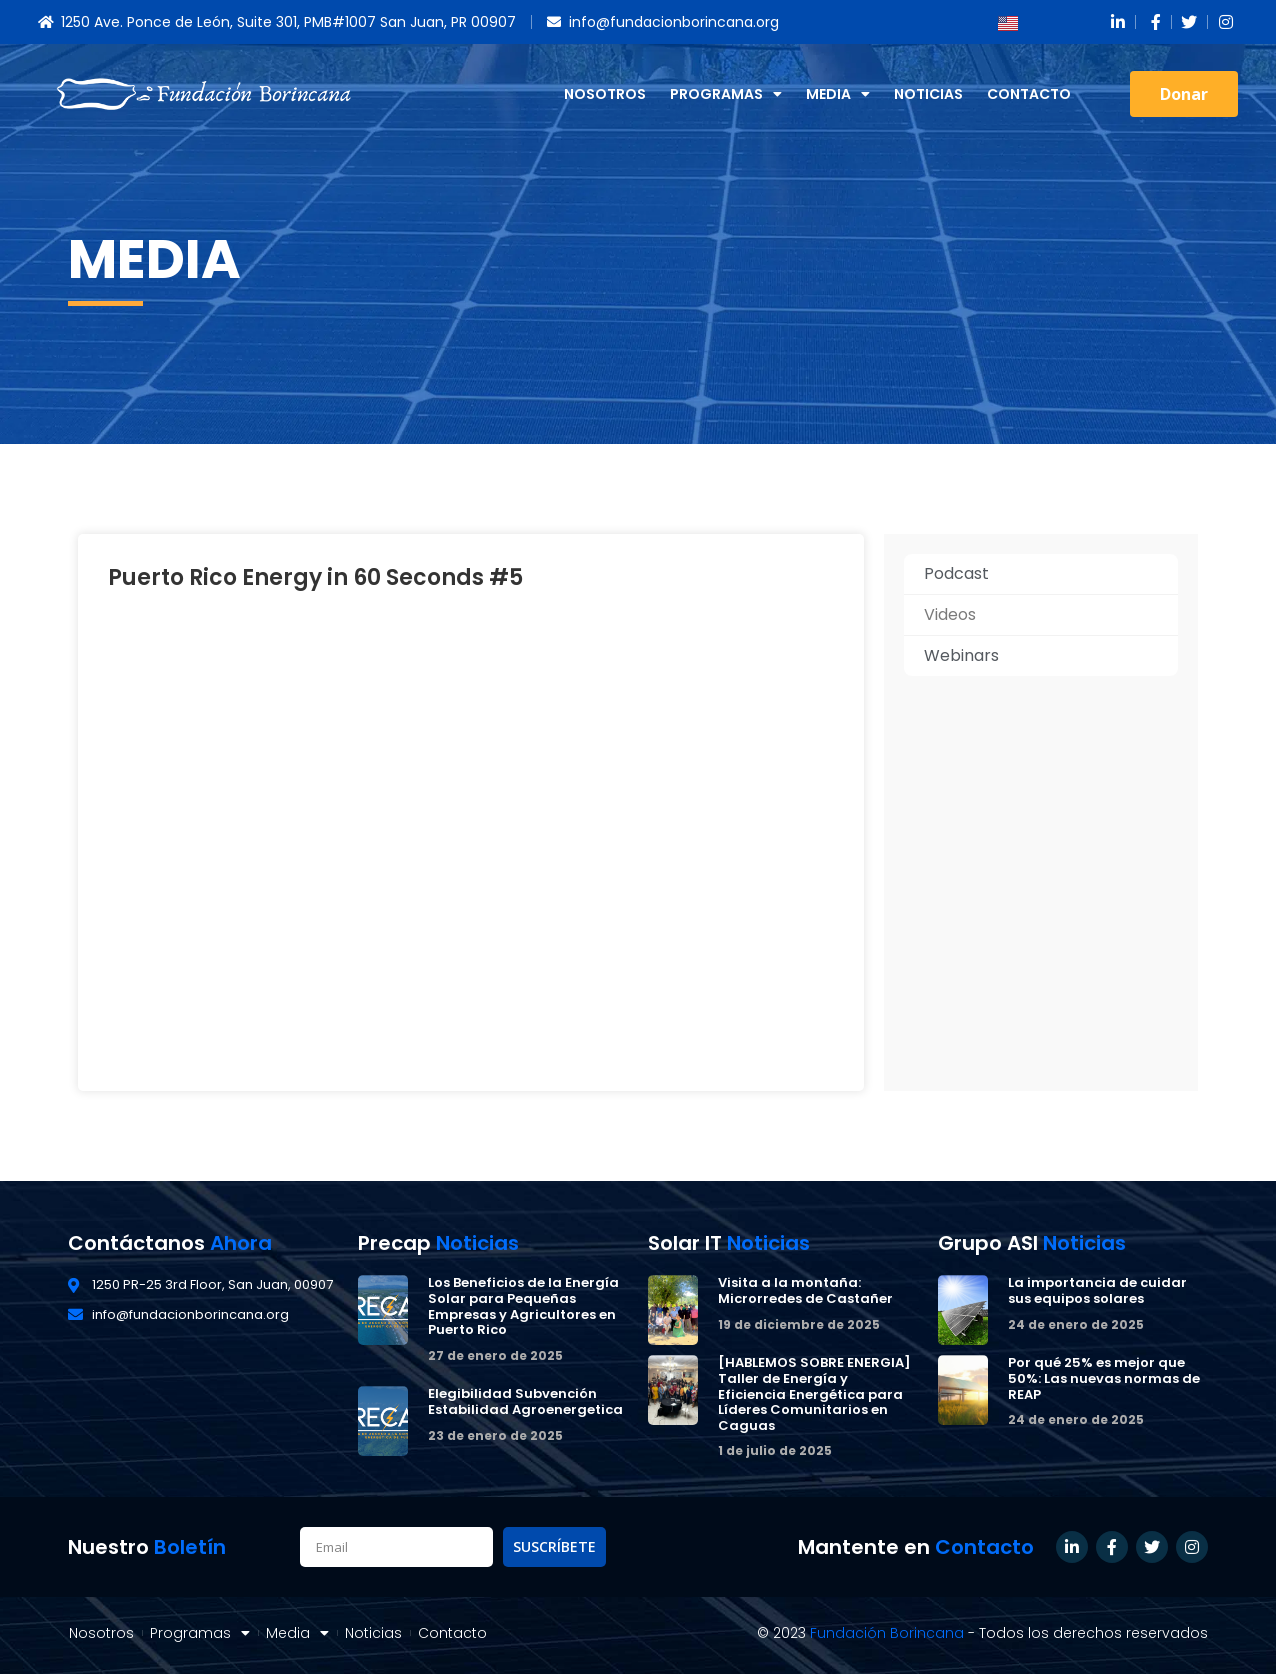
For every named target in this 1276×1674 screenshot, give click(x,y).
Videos (950, 614)
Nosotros (605, 94)
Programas (726, 94)
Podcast (956, 573)
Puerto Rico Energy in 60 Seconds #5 (315, 577)
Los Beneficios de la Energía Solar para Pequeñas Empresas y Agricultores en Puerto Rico (523, 1306)
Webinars (961, 655)
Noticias (928, 94)
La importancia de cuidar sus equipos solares (1097, 1290)
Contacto (1029, 94)
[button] (1184, 94)
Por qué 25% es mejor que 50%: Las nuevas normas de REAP (1104, 1378)
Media (838, 94)
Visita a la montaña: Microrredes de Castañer (805, 1290)
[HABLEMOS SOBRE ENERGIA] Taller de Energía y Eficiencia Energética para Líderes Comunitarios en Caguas (814, 1393)
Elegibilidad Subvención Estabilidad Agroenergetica (525, 1401)
